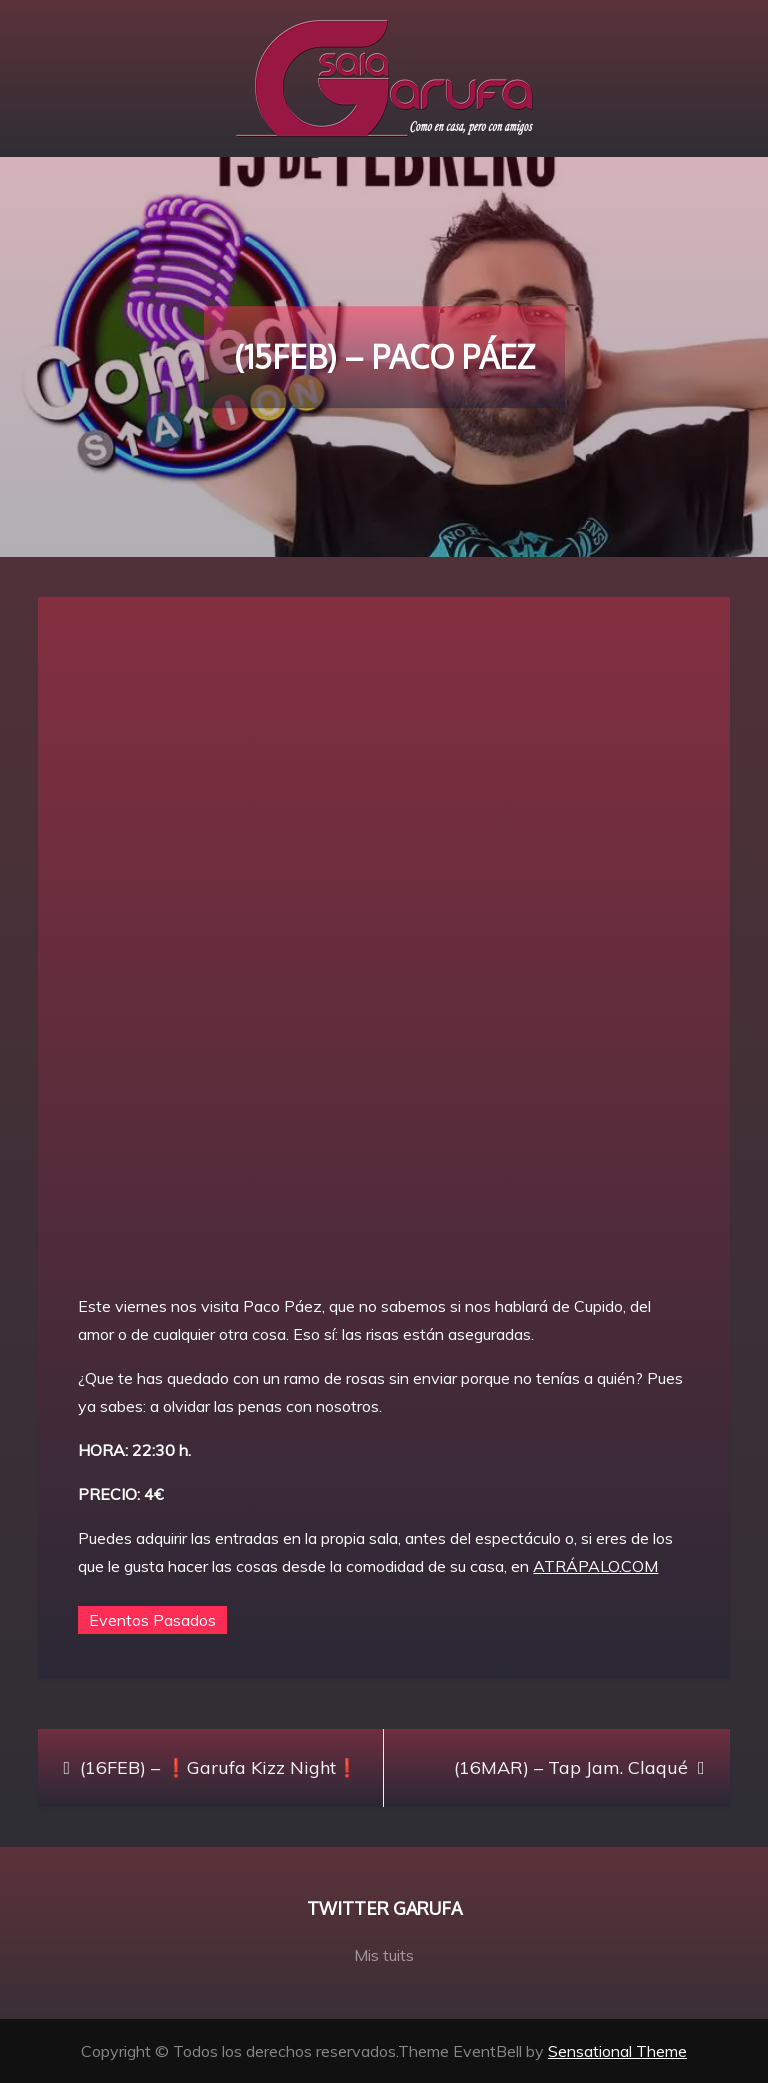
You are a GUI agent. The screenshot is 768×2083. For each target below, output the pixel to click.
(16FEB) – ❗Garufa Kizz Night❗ (219, 1767)
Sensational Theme (617, 2051)
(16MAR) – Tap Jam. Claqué (571, 1767)
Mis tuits (384, 1955)
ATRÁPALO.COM (595, 1566)
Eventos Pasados (152, 1620)
